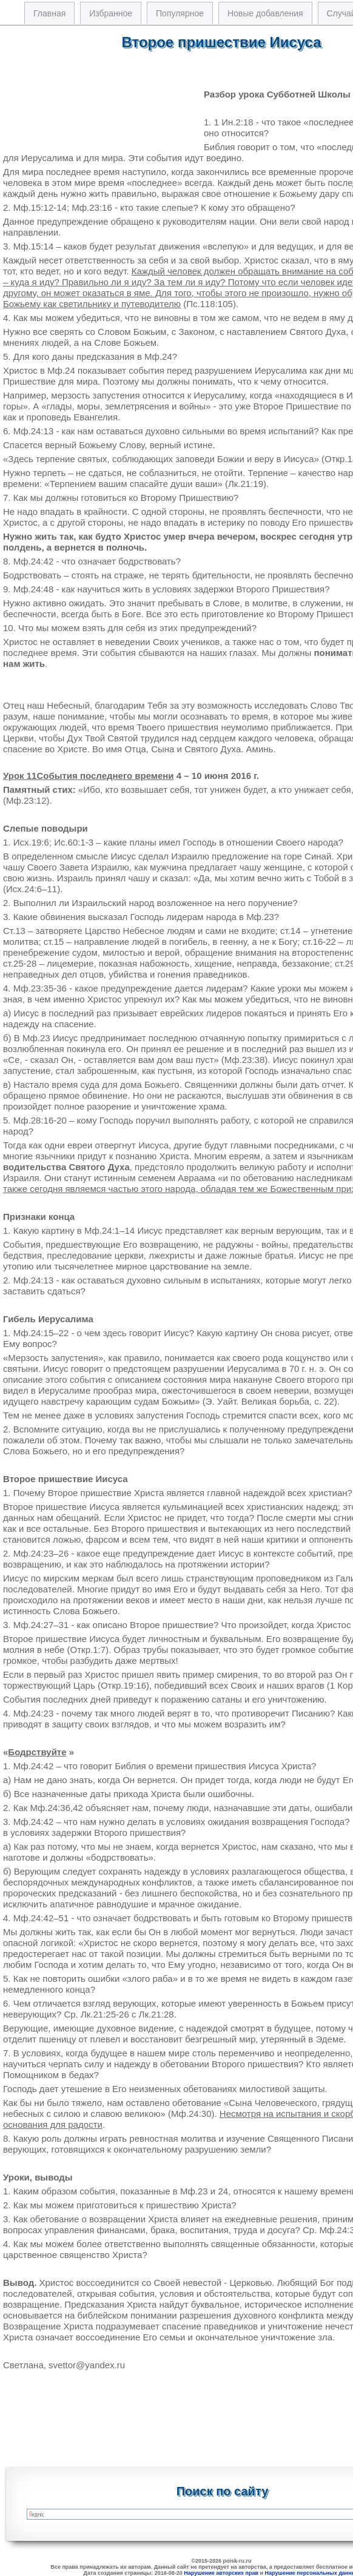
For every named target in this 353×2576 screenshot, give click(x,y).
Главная (49, 13)
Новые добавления (265, 13)
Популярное (180, 13)
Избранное (110, 13)
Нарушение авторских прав (221, 2573)
